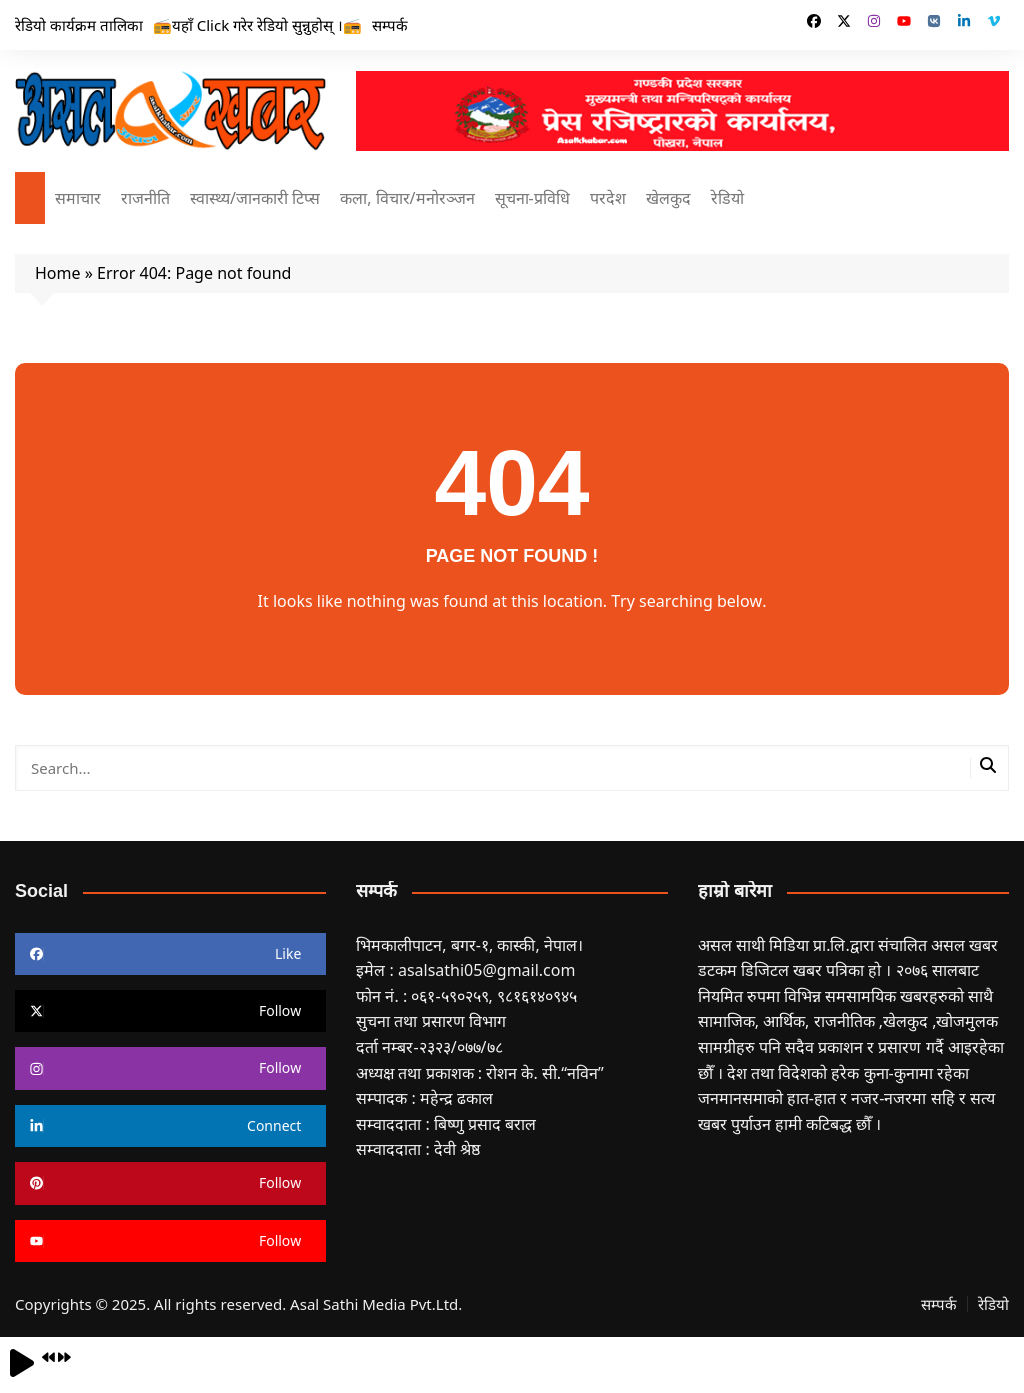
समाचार (78, 198)
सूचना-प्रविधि (532, 198)
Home (58, 273)
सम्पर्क (390, 25)
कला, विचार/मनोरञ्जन (407, 198)
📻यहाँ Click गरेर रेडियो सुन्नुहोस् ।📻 (257, 25)
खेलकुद (668, 198)
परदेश (608, 198)
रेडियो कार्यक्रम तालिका (79, 25)
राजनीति (145, 198)
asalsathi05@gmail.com (487, 970)
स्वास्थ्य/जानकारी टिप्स (255, 198)
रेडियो (727, 198)
